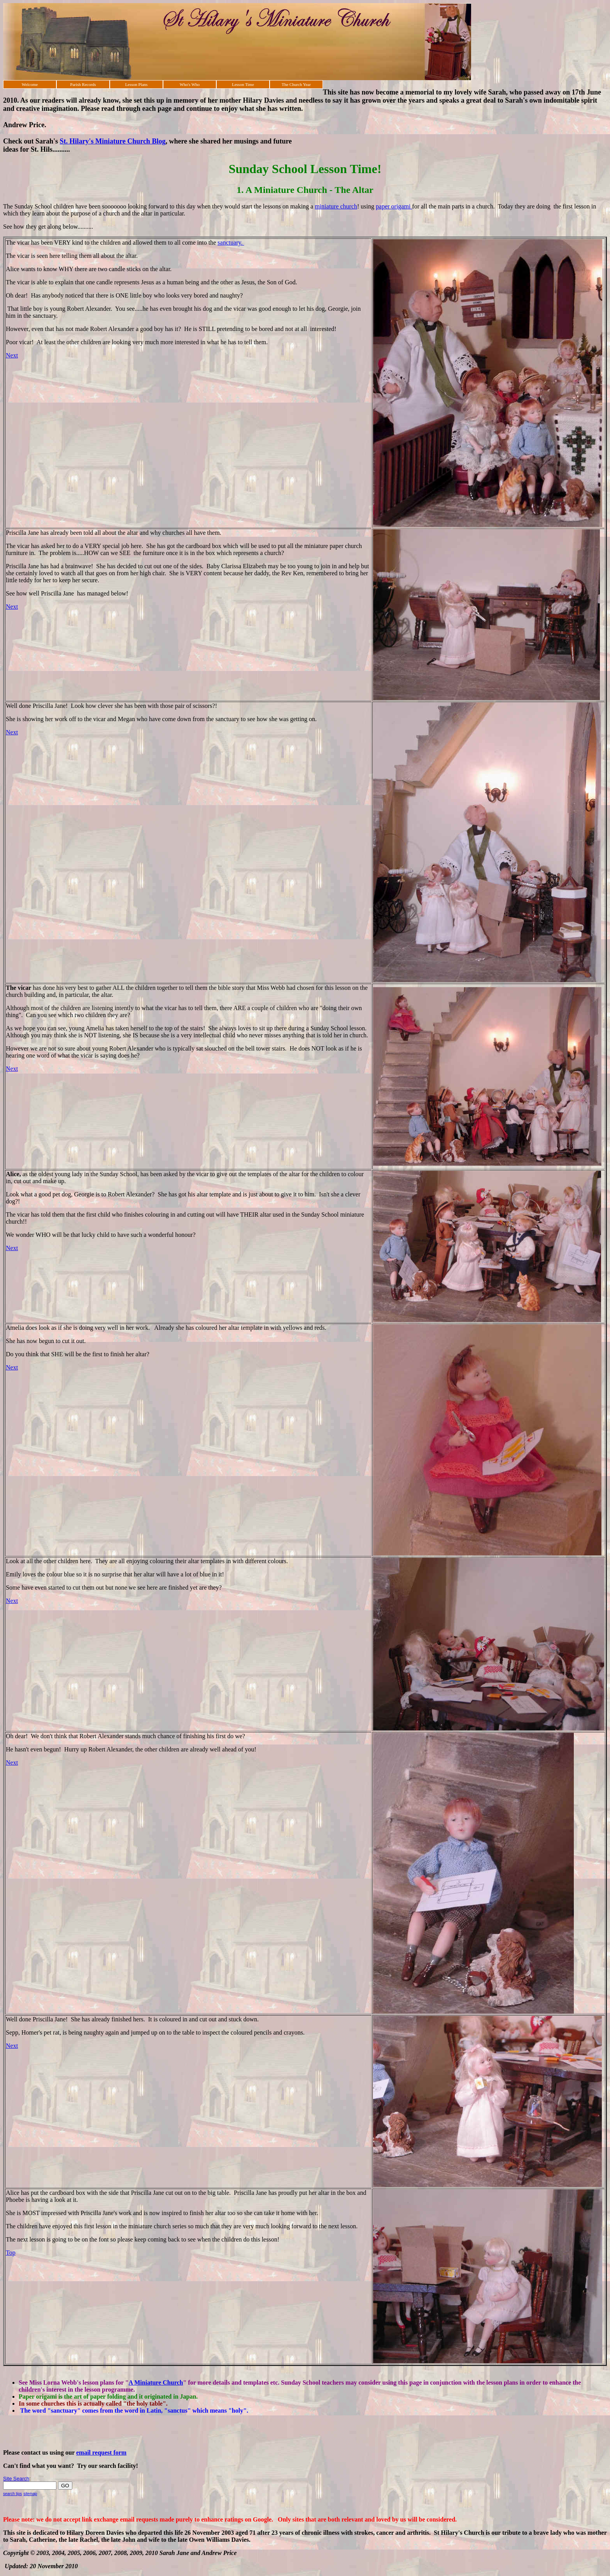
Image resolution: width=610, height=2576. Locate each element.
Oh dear (16, 1736)
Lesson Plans (136, 84)
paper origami (394, 206)
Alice (12, 1174)
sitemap (30, 2494)
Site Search (16, 2478)
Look (13, 1561)
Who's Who (190, 84)
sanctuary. (230, 242)
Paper (27, 2396)
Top (11, 2252)
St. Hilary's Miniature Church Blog (113, 141)
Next (12, 355)
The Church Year (296, 84)
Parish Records (83, 84)
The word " (35, 2410)
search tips (12, 2494)
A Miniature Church (156, 2382)
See (23, 2382)
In (22, 2403)
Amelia (16, 1327)
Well (12, 705)
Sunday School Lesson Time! (305, 169)
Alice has (18, 2192)
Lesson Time (243, 84)
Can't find (16, 2465)
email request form (101, 2452)
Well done (19, 2019)
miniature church (336, 206)
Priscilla (17, 532)
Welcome (30, 84)
